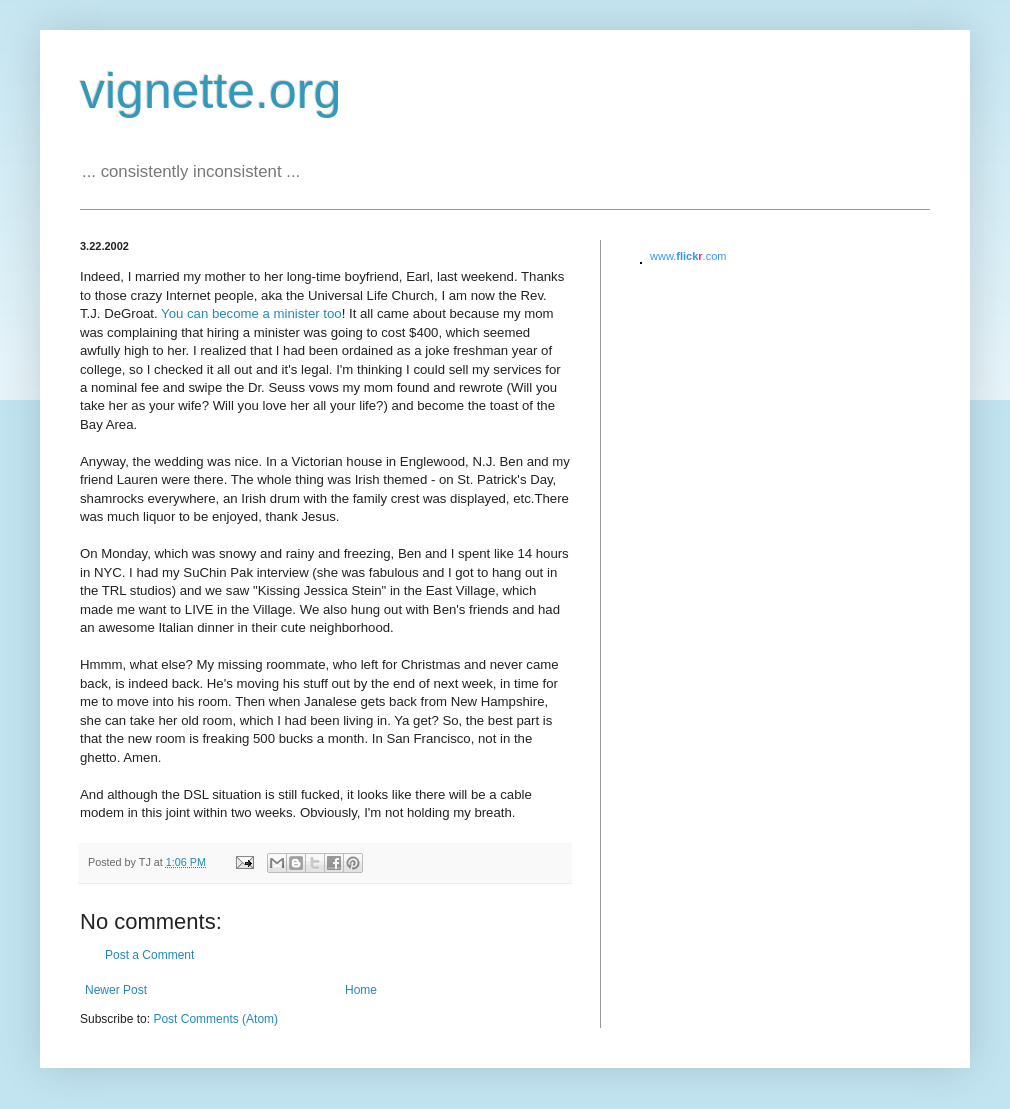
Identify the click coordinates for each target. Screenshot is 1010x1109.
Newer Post (116, 990)
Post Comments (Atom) (215, 1019)
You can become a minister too (251, 313)
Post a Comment (149, 955)
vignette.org (210, 91)
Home (361, 990)
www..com (688, 256)
